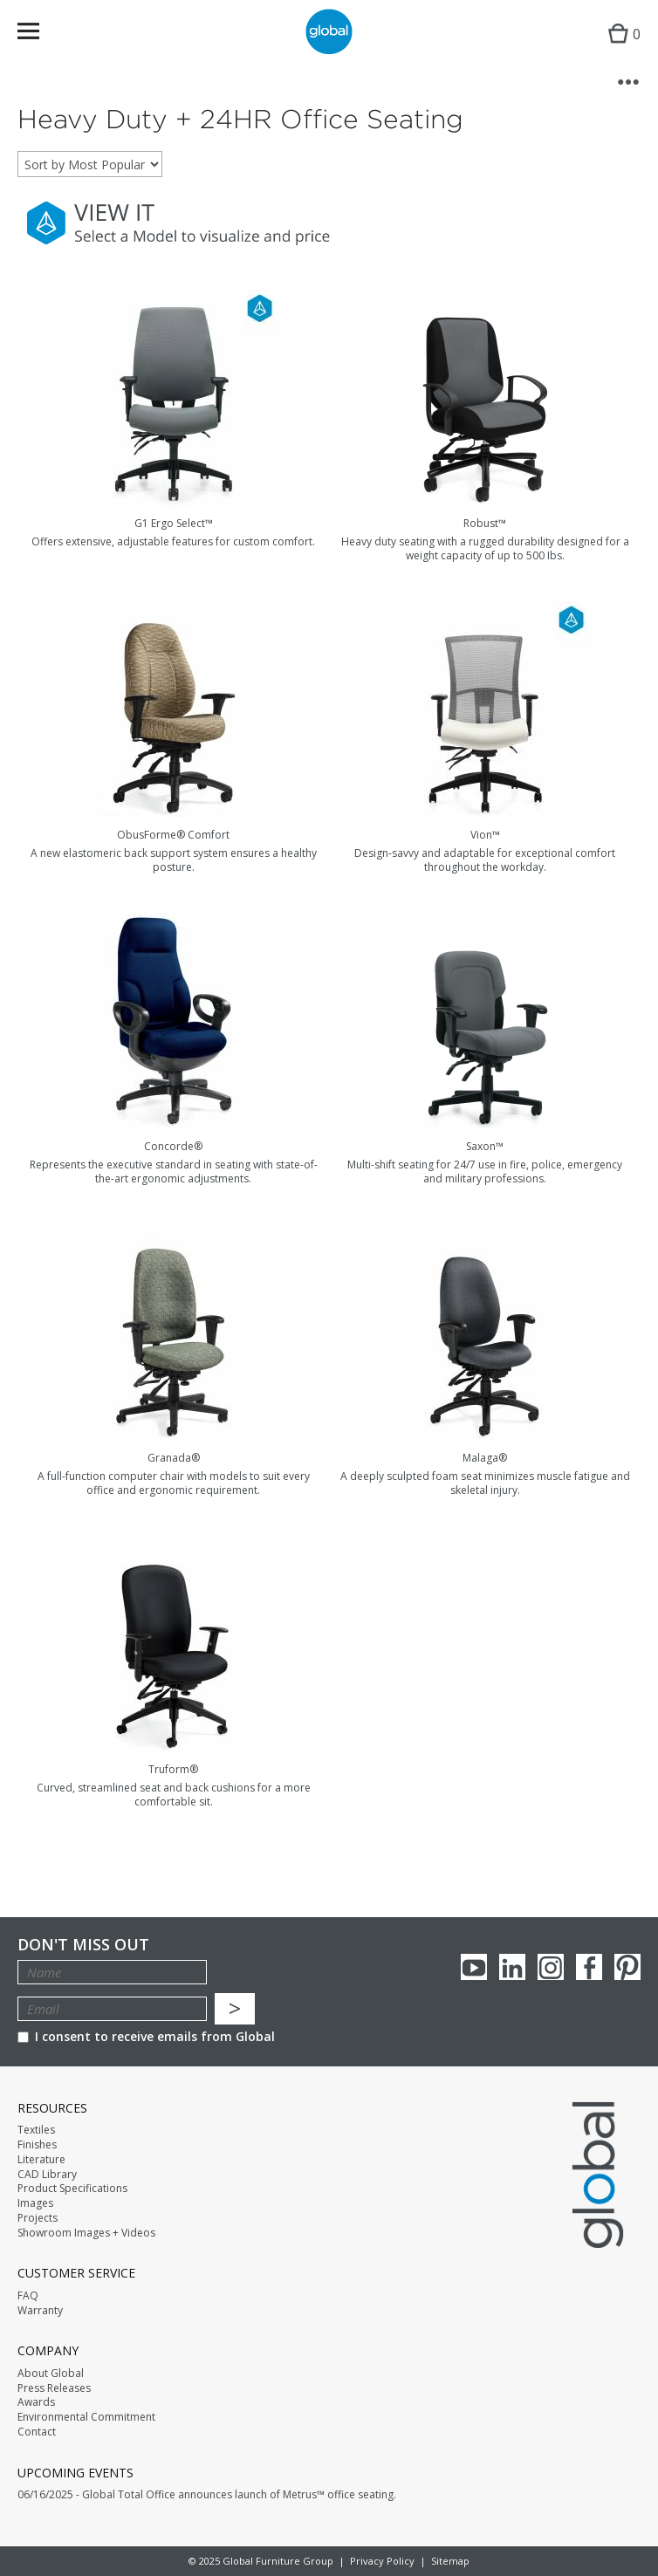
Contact (36, 2432)
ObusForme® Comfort (173, 834)
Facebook (589, 1967)
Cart (620, 48)
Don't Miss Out (83, 1945)
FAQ (27, 2296)
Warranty (40, 2311)
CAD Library (47, 2175)
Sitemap (450, 2560)
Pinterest (627, 1967)
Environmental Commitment (86, 2417)
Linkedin (512, 1967)
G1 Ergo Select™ (173, 523)
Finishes (37, 2145)
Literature (41, 2160)
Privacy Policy (382, 2560)
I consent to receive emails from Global (146, 2036)
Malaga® (485, 1457)
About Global (50, 2374)
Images (35, 2203)
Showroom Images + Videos (86, 2233)
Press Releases (54, 2388)
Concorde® (173, 1146)
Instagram (551, 1967)
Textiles (36, 2130)
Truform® (173, 1769)
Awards (36, 2402)
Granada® (173, 1457)
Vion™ (485, 834)
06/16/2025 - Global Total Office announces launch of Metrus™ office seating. (206, 2495)
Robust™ (484, 523)
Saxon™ (485, 1146)
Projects (37, 2218)
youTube (474, 1967)
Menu (39, 34)
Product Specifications (72, 2189)
